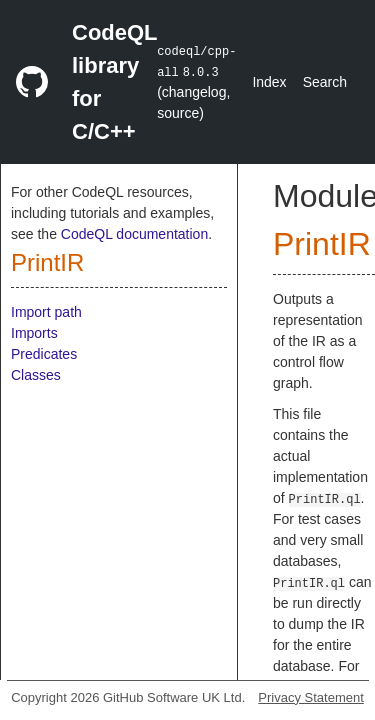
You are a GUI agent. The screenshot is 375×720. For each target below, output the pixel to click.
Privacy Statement (311, 697)
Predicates (44, 354)
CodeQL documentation (134, 234)
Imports (34, 333)
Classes (36, 375)
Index (269, 82)
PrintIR (47, 262)
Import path (46, 312)
